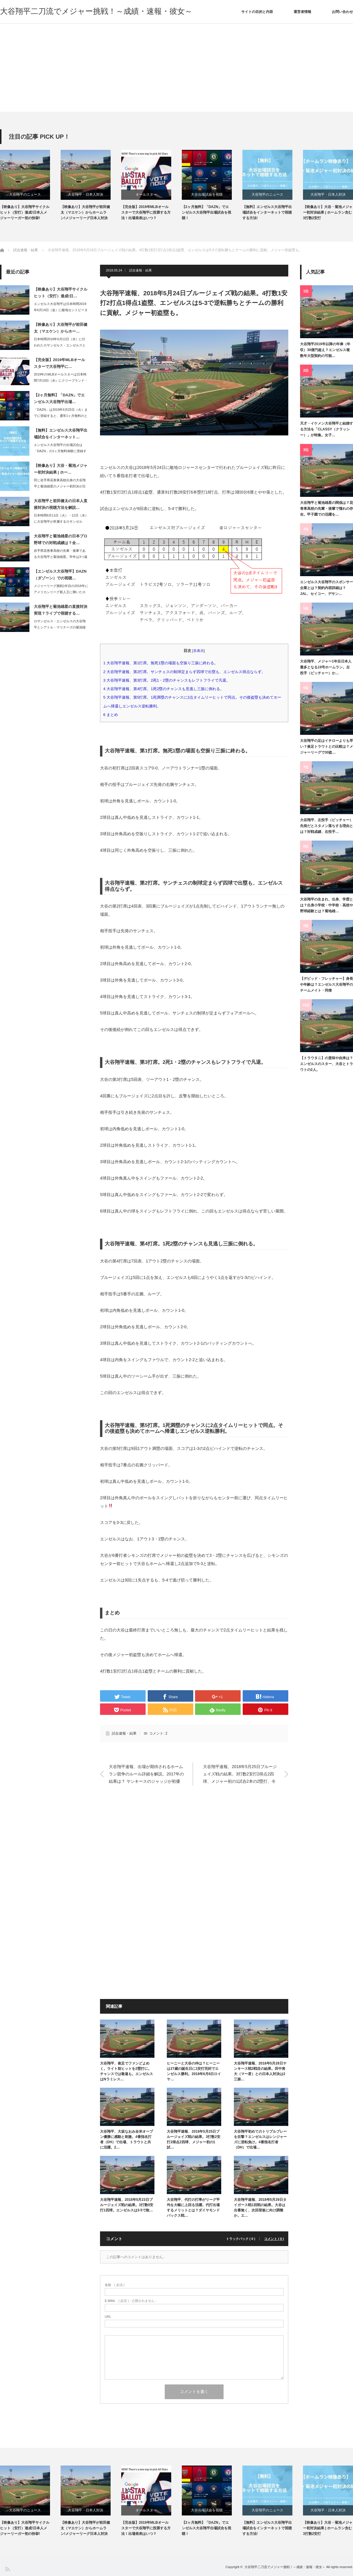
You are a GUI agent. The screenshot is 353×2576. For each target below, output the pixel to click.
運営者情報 (302, 12)
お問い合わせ (342, 12)
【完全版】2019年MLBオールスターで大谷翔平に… (59, 363)
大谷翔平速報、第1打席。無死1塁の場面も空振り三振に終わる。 (162, 663)
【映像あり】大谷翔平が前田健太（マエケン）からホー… (60, 327)
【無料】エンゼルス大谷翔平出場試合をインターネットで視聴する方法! (267, 212)
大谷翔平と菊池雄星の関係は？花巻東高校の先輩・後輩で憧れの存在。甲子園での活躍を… (326, 509)
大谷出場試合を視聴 (207, 194)
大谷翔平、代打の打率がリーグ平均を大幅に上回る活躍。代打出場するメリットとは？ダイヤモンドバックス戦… (193, 2208)
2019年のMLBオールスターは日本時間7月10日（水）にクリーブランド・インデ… (61, 380)
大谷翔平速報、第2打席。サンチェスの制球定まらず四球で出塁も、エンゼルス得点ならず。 (186, 672)
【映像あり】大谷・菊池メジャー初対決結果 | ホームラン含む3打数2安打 (327, 212)
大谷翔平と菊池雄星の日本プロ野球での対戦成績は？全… (60, 539)
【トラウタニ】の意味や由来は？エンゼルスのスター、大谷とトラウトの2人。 (326, 1064)
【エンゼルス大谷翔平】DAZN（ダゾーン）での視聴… (60, 574)
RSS (7, 2568)
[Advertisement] (176, 67)
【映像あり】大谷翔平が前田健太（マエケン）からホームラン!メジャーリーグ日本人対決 (85, 212)
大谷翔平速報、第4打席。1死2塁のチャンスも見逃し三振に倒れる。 (163, 689)
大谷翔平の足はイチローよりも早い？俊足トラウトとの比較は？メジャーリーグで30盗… (326, 747)
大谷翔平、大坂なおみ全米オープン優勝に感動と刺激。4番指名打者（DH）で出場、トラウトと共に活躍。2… (126, 2139)
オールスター (146, 194)
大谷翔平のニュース (25, 194)
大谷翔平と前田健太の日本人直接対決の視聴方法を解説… (60, 504)
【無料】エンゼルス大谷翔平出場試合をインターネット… (60, 433)
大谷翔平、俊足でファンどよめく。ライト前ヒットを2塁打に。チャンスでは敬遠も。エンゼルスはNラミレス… (126, 2071)
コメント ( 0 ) (274, 2238)
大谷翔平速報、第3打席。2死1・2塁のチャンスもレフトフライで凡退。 (168, 680)
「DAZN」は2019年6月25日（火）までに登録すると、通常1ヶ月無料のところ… (61, 416)
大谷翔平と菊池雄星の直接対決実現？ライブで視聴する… (60, 610)
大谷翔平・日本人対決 (85, 194)
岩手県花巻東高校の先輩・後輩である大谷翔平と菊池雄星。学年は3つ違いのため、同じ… (60, 557)
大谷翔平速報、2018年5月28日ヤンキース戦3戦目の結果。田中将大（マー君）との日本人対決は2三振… (260, 2071)
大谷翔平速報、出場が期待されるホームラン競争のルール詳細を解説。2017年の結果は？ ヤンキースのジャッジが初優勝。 (146, 1774)
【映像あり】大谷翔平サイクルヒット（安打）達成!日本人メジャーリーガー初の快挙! (24, 212)
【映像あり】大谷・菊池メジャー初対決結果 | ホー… (60, 468)
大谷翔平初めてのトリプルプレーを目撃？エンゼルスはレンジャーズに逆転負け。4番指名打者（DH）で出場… (260, 2139)
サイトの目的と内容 (257, 12)
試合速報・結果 (140, 270)
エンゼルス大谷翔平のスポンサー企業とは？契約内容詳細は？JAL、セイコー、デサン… (326, 588)
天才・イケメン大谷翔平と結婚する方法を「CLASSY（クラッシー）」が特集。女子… (326, 429)
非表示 (198, 651)
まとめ (112, 714)
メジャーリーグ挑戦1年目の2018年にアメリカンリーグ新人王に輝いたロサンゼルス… (61, 592)
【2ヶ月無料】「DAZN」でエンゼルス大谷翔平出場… (59, 398)
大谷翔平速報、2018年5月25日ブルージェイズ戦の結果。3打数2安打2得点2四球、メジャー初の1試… (193, 2139)
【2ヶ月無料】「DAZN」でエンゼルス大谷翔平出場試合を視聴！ (206, 212)
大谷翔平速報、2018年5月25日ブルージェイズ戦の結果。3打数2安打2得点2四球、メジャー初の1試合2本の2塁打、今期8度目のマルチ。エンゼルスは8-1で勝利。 (240, 1774)
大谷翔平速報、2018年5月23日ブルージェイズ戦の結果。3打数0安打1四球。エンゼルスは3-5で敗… (126, 2205)
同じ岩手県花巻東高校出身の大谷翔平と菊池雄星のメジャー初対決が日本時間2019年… (60, 486)
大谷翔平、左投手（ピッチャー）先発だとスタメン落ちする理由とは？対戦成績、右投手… (326, 826)
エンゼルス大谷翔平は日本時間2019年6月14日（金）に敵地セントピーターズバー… (61, 310)
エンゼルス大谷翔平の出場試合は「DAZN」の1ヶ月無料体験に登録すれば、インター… (60, 451)
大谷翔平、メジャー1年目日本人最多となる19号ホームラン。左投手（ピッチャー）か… (326, 667)
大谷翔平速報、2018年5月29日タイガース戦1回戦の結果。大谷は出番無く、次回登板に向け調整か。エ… (260, 2208)
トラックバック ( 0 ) (240, 2238)
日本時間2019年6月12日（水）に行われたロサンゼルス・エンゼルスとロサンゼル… (60, 345)
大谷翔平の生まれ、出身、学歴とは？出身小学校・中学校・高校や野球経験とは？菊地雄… (326, 905)
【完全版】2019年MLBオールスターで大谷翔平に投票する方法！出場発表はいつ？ (146, 212)
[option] (30, 185)
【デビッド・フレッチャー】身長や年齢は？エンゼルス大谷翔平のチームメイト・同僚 (326, 985)
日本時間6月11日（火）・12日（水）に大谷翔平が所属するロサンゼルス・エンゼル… (61, 521)
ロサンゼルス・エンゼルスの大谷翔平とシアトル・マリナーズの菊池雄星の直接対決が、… (60, 627)
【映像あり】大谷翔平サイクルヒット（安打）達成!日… (60, 292)
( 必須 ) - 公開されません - (130, 2300)
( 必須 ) (114, 2285)
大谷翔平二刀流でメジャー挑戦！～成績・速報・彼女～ (96, 11)
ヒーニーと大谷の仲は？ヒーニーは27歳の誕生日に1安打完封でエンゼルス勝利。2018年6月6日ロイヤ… (194, 2071)
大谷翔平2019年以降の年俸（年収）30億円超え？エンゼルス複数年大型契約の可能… (325, 350)
